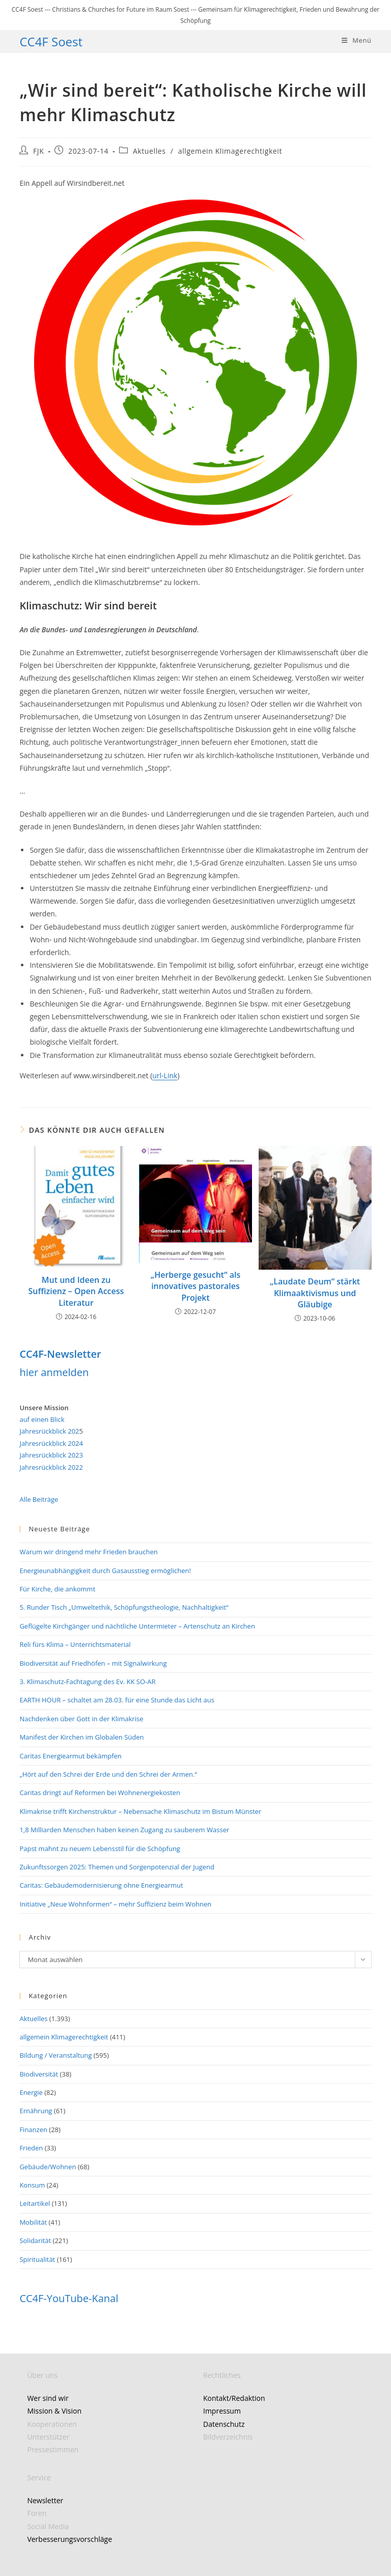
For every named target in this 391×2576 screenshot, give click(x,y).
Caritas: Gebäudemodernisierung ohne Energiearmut (101, 1885)
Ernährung (35, 2110)
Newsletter (45, 2500)
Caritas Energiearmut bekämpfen (70, 1755)
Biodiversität (38, 2074)
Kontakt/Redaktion (234, 2398)
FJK (38, 151)
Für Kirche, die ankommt (57, 1588)
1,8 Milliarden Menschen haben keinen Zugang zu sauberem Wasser (124, 1829)
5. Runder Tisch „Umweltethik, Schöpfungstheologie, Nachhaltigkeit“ (123, 1607)
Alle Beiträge (38, 1499)
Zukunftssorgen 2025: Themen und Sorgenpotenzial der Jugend (116, 1866)
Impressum (222, 2411)
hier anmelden (54, 1372)
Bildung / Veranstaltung (55, 2055)
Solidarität (35, 2240)
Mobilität (33, 2222)
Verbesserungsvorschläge (69, 2539)
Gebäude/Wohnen (47, 2166)
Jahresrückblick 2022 (51, 1467)
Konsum (32, 2185)
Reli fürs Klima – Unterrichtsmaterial (74, 1644)
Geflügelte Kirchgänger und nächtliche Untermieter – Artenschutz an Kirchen (137, 1626)
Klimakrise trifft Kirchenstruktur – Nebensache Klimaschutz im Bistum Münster (140, 1811)
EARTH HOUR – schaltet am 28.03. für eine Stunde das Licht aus (116, 1699)
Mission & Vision (54, 2411)
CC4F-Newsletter (60, 1354)
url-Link (164, 1075)
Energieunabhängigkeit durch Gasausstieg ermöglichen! (104, 1570)
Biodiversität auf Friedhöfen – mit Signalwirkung (92, 1663)
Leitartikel (34, 2203)
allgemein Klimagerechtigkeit (230, 151)
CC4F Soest (50, 41)
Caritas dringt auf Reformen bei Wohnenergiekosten (99, 1792)
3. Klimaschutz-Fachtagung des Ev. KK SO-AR (87, 1681)
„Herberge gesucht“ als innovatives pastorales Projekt (195, 1286)
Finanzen (33, 2129)
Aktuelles (149, 151)
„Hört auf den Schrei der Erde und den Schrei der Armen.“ (108, 1774)
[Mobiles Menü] (357, 40)
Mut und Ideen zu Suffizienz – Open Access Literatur (76, 1291)
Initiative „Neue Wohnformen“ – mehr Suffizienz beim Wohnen (115, 1904)
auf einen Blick (41, 1419)
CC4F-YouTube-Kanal (68, 2298)
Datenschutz (223, 2424)
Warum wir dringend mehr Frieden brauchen (88, 1551)
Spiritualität (37, 2259)
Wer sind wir (47, 2398)
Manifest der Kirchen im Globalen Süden (81, 1737)
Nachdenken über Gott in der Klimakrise (81, 1718)
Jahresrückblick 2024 (51, 1443)
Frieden (31, 2147)
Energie (30, 2092)
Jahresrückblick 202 (49, 1431)
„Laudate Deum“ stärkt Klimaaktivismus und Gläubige (315, 1293)
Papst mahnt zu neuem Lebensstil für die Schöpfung (99, 1848)
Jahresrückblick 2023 (51, 1455)
